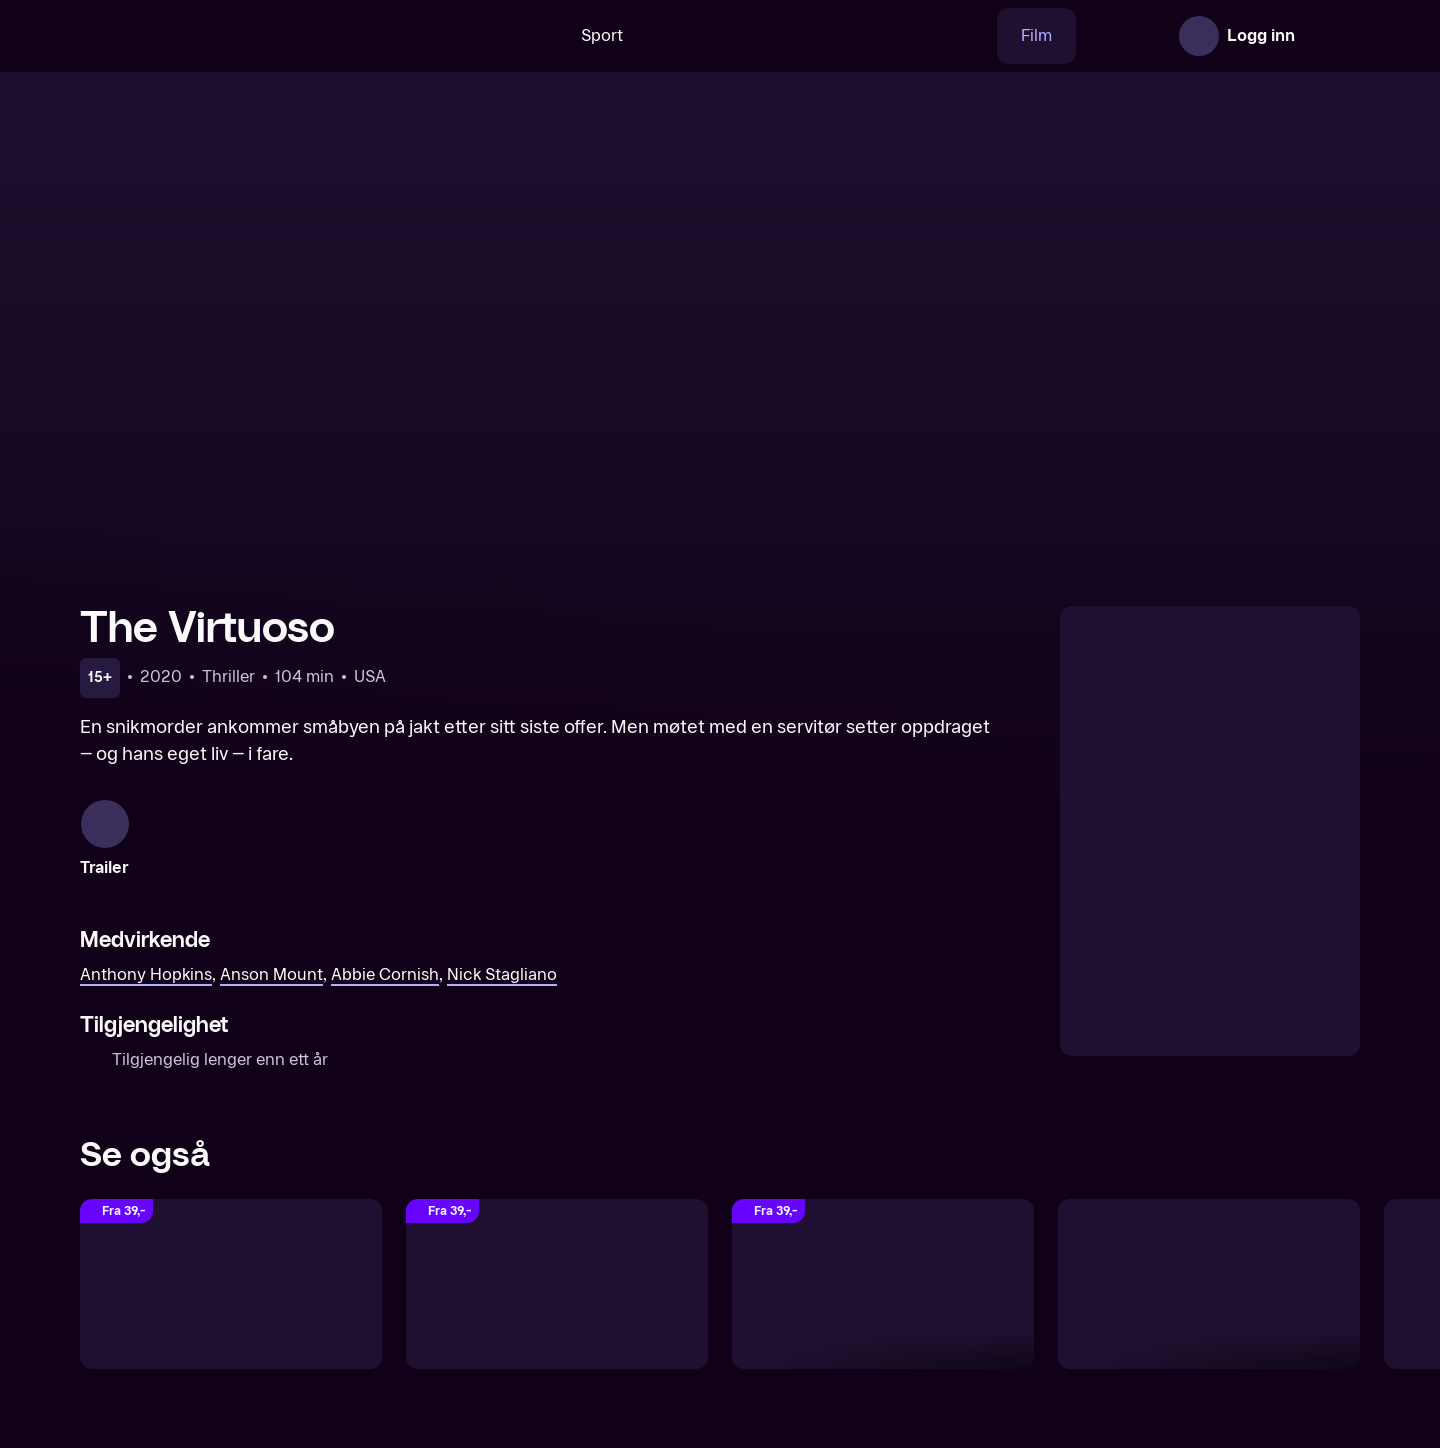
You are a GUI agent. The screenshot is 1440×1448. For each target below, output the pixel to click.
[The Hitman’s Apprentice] (231, 1268)
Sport (539, 35)
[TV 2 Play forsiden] (230, 36)
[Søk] (465, 36)
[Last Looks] (883, 1268)
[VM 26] (759, 36)
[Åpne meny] (1332, 36)
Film (973, 35)
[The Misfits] (1209, 1268)
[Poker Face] (557, 1268)
